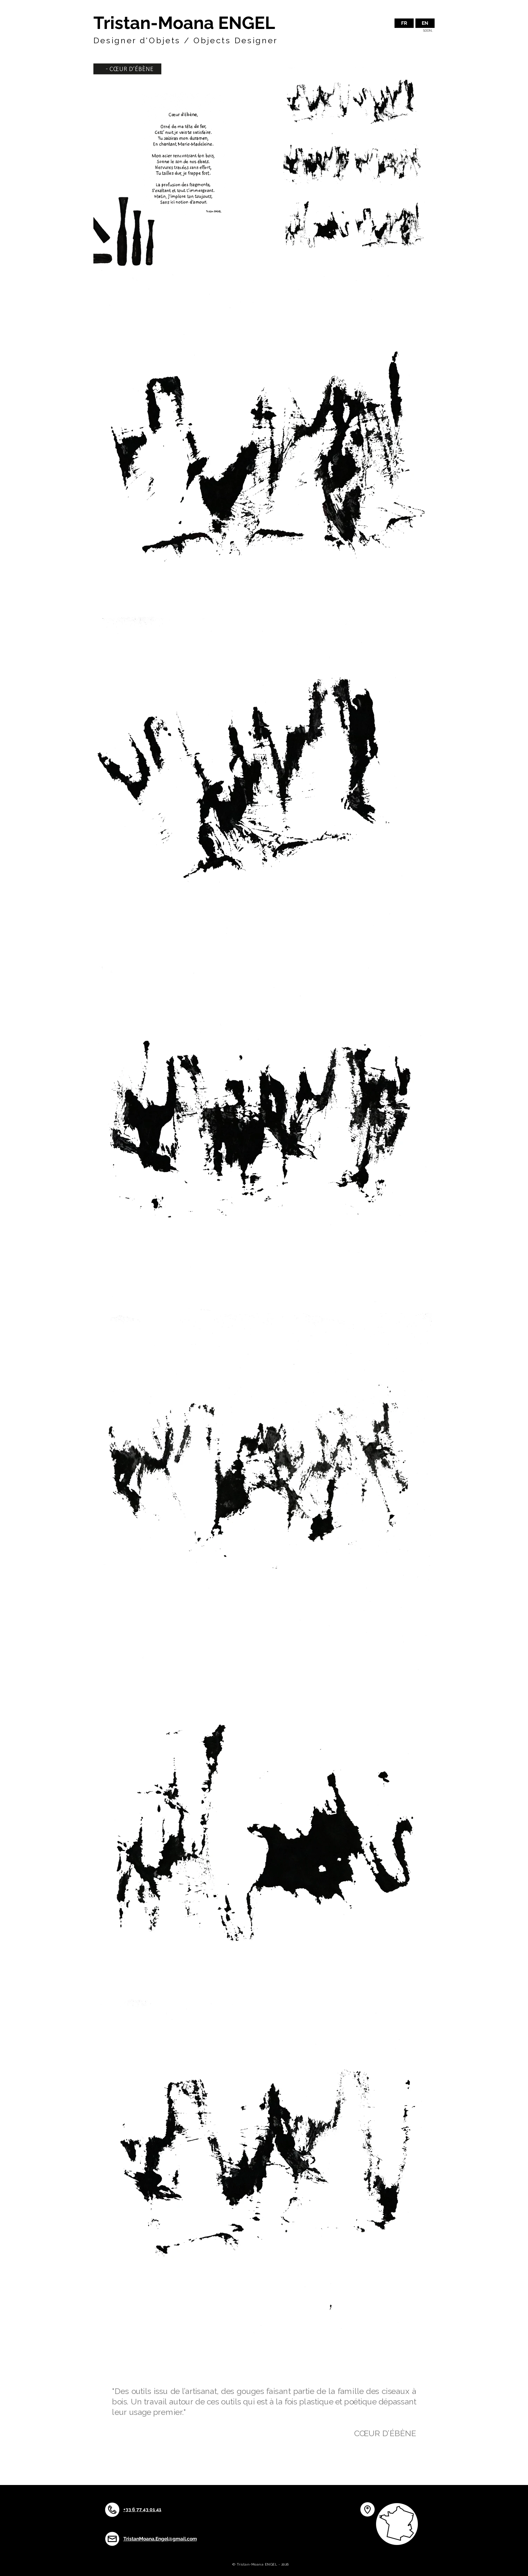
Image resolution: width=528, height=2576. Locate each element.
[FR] (404, 23)
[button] (425, 23)
